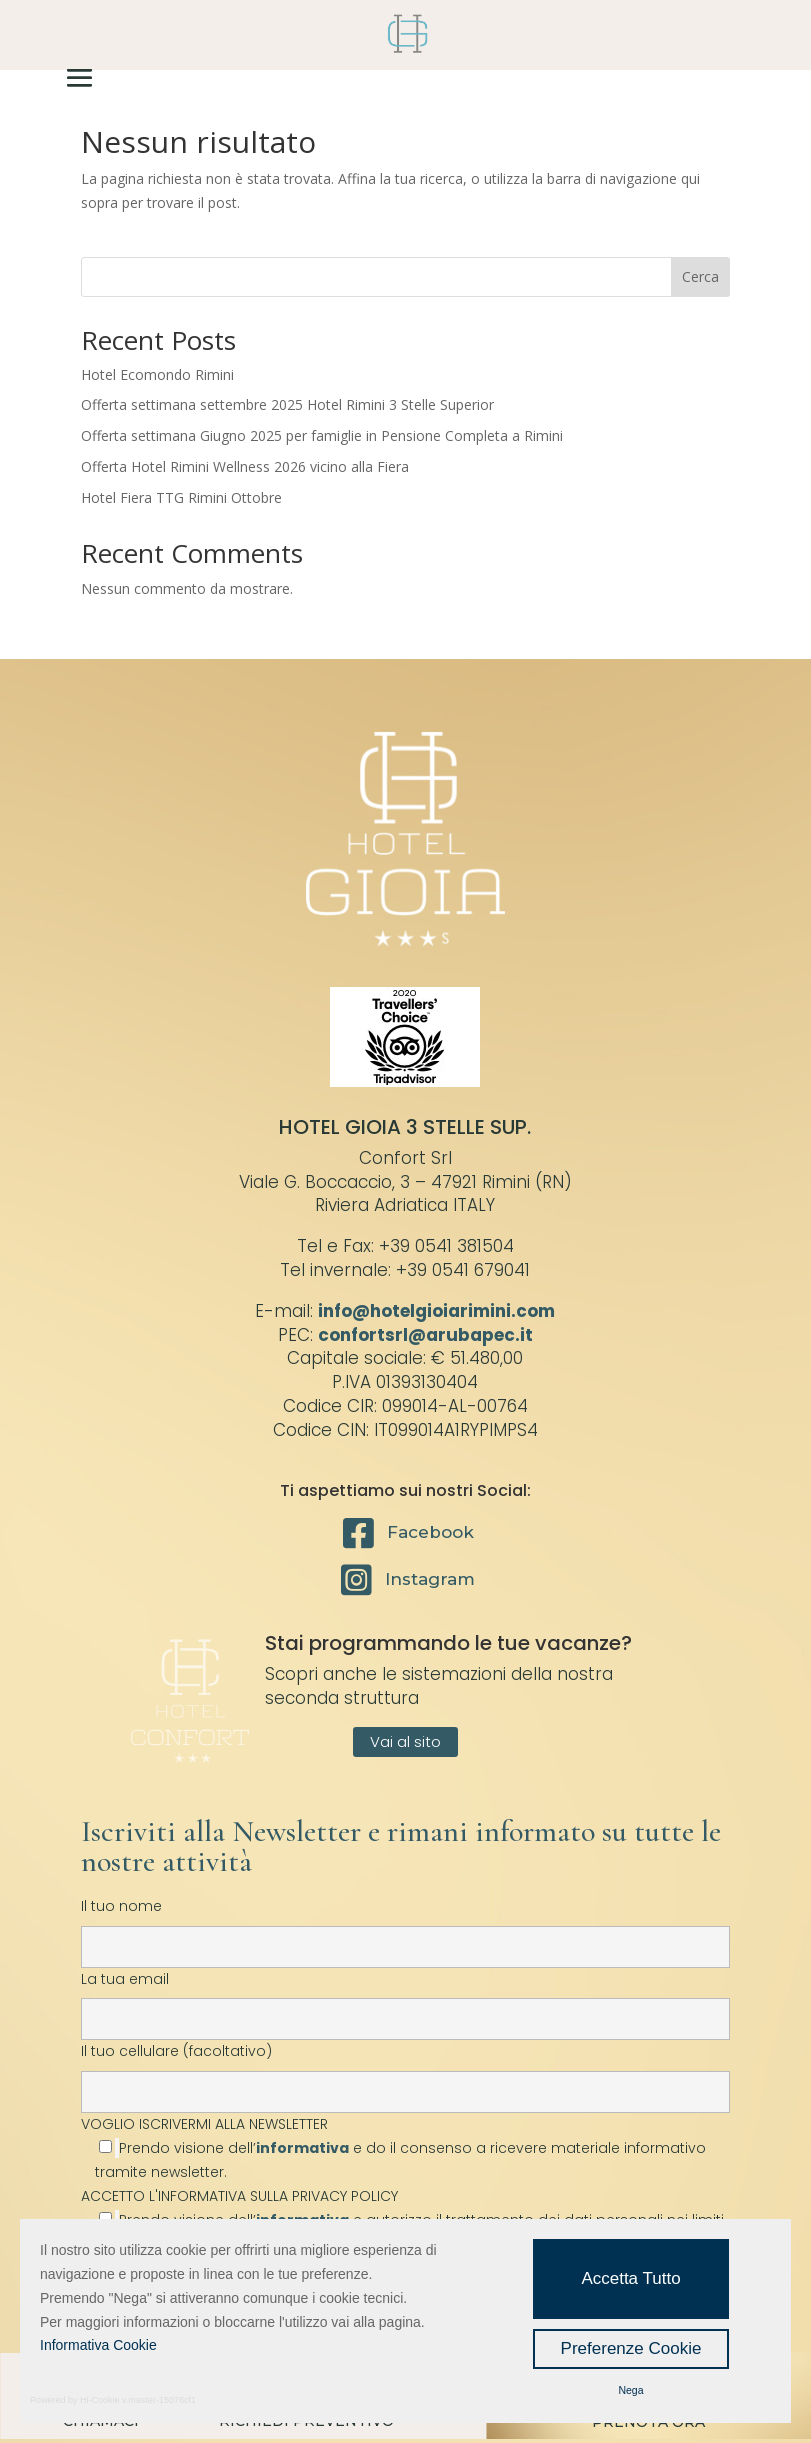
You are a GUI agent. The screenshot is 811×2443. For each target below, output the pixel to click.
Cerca (700, 276)
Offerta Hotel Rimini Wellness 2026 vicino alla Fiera (245, 466)
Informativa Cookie (98, 2345)
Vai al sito (405, 1741)
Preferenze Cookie (631, 2348)
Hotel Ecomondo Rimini (157, 374)
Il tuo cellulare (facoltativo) (405, 2071)
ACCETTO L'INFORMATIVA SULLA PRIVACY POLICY (239, 2196)
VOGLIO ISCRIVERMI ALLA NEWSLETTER (405, 2148)
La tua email (405, 1999)
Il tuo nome (405, 1926)
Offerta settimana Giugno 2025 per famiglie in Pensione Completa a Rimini (322, 435)
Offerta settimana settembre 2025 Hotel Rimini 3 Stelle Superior (287, 404)
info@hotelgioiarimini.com (436, 1311)
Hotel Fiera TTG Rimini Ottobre (181, 497)
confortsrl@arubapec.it (425, 1335)
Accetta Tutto (630, 2278)
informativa (302, 2148)
